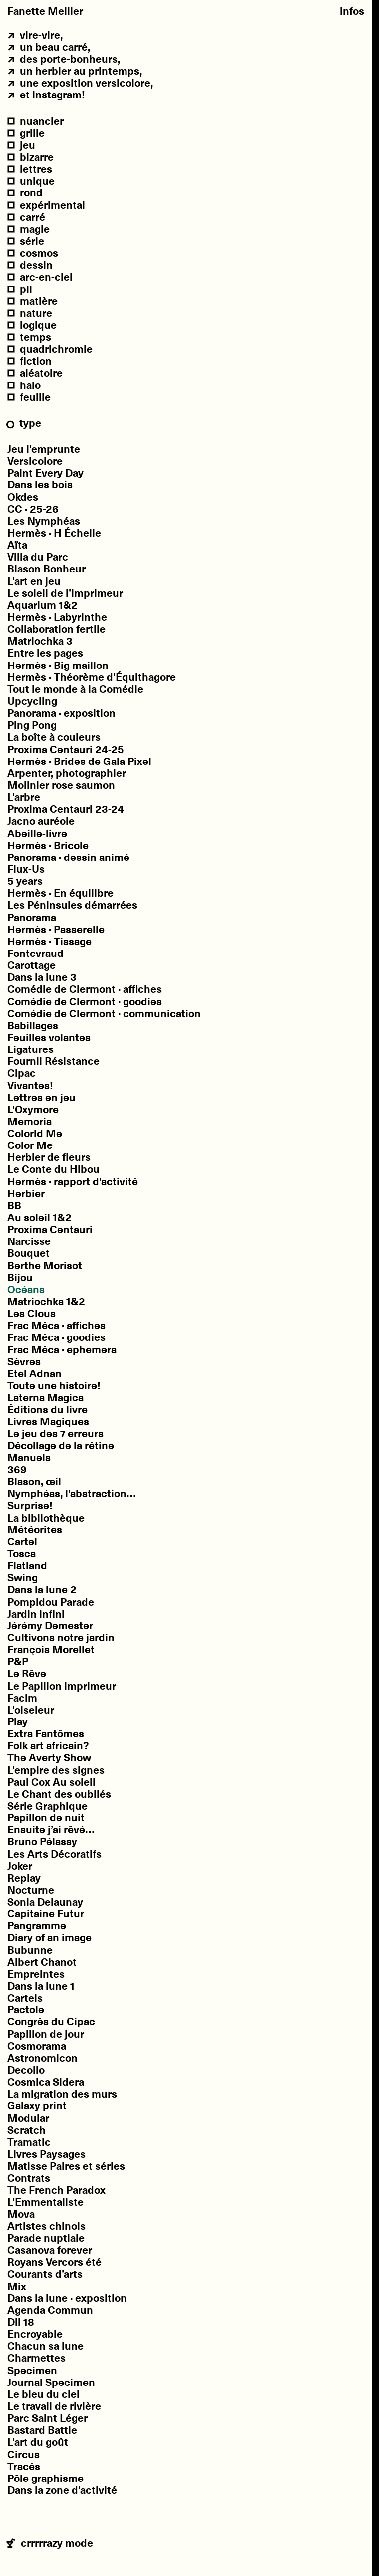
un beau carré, (48, 47)
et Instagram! (46, 94)
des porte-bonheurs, (63, 59)
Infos (352, 11)
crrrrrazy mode (50, 2544)
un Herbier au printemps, (74, 71)
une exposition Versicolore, (80, 83)
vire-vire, (35, 35)
